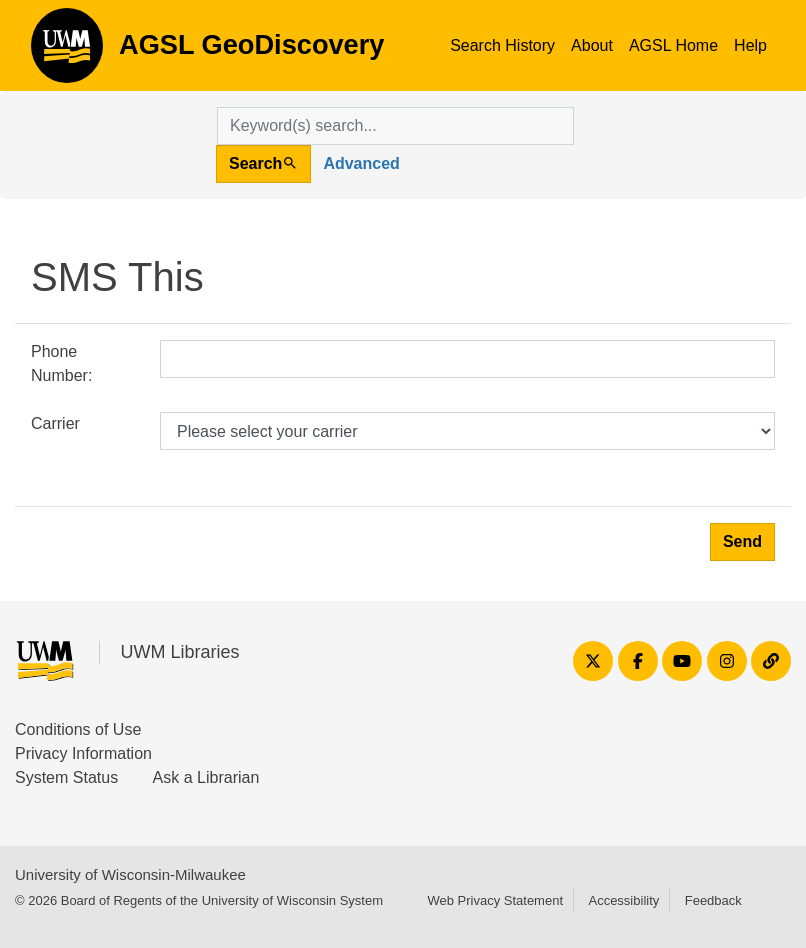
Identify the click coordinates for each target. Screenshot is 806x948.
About (592, 45)
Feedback (713, 900)
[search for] (395, 126)
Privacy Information (83, 753)
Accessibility (623, 900)
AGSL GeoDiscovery (67, 52)
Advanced (361, 163)
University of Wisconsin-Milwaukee (130, 874)
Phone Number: (61, 363)
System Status (66, 777)
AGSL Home (673, 45)
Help (750, 45)
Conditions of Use (78, 729)
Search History (502, 45)
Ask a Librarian (206, 777)
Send (742, 541)
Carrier (55, 423)
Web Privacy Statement (495, 900)
